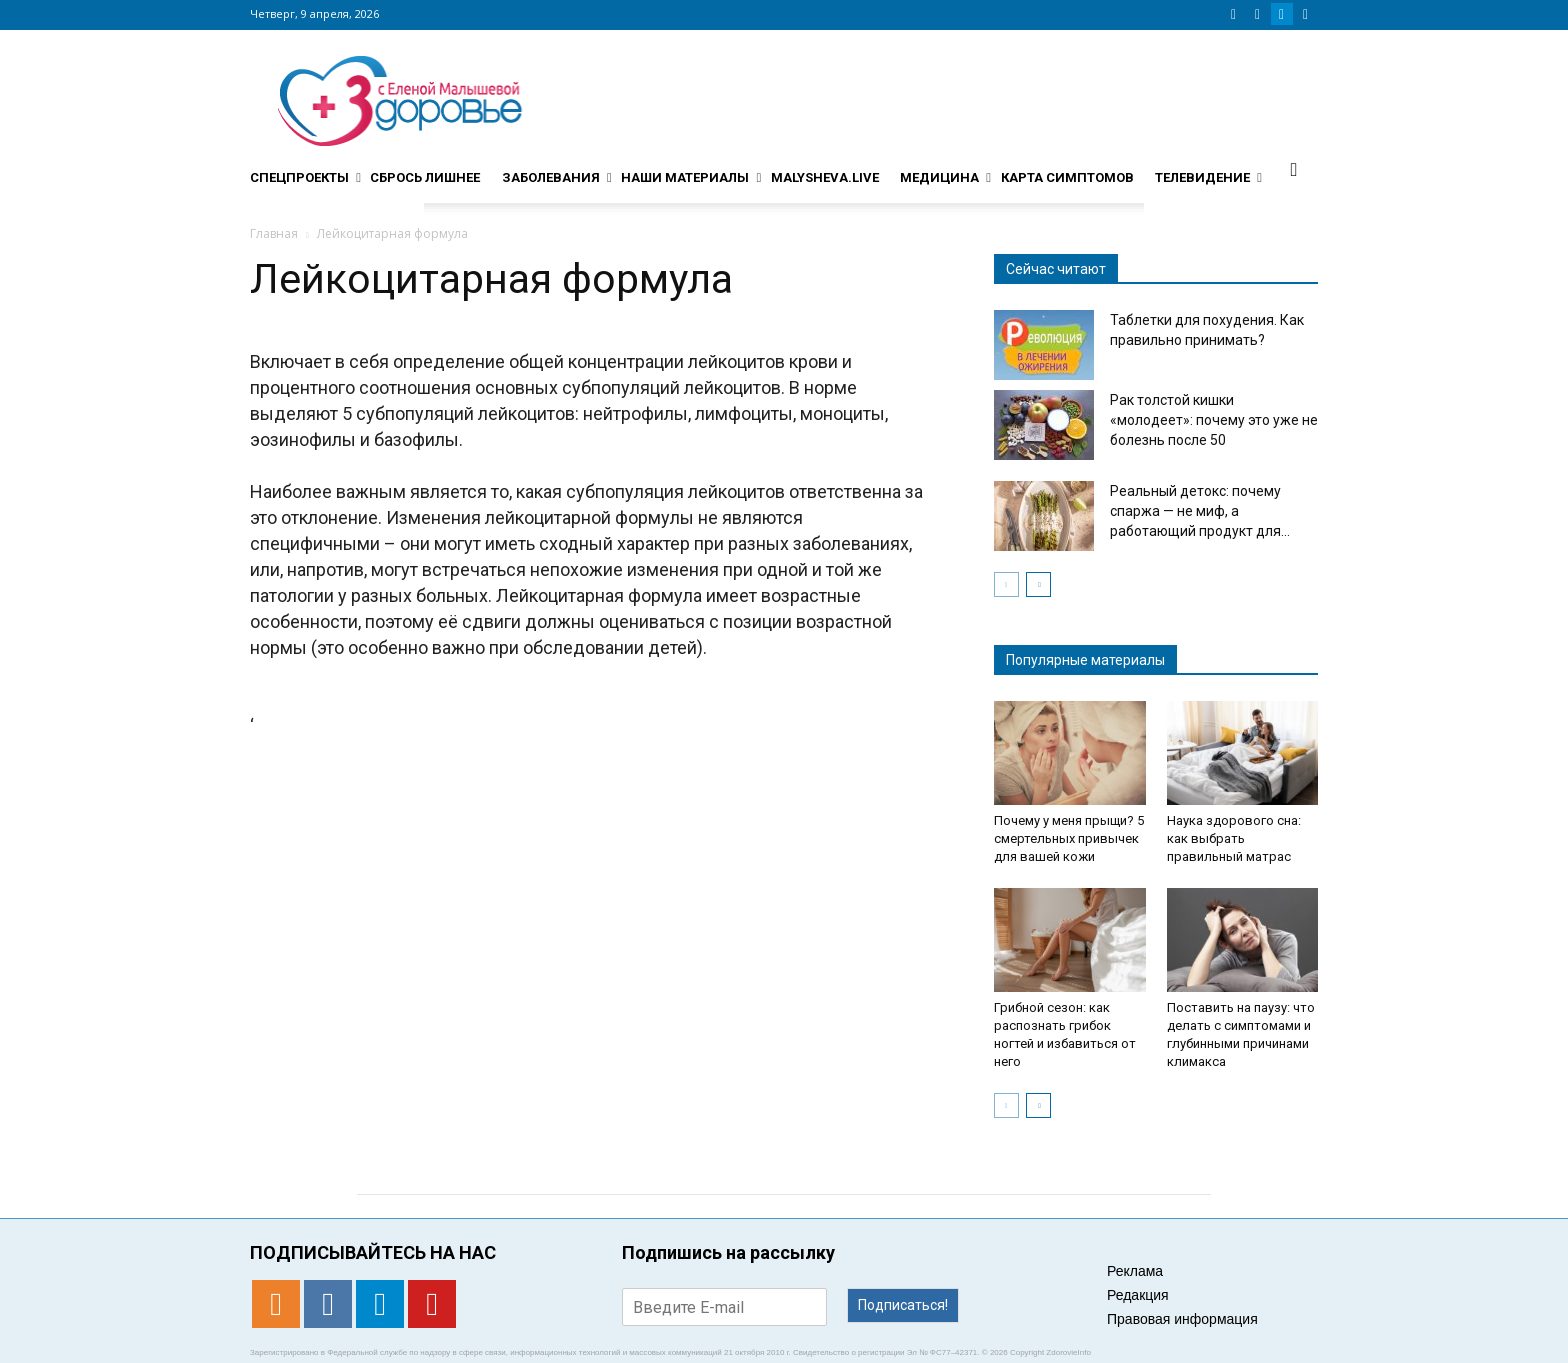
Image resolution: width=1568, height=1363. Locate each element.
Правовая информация (1182, 1319)
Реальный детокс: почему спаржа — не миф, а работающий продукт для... (1200, 511)
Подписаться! (903, 1305)
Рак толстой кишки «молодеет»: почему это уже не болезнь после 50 (1214, 420)
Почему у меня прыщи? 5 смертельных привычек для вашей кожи (1069, 838)
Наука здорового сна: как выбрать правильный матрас (1234, 838)
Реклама (1135, 1271)
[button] (1294, 169)
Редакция (1138, 1295)
